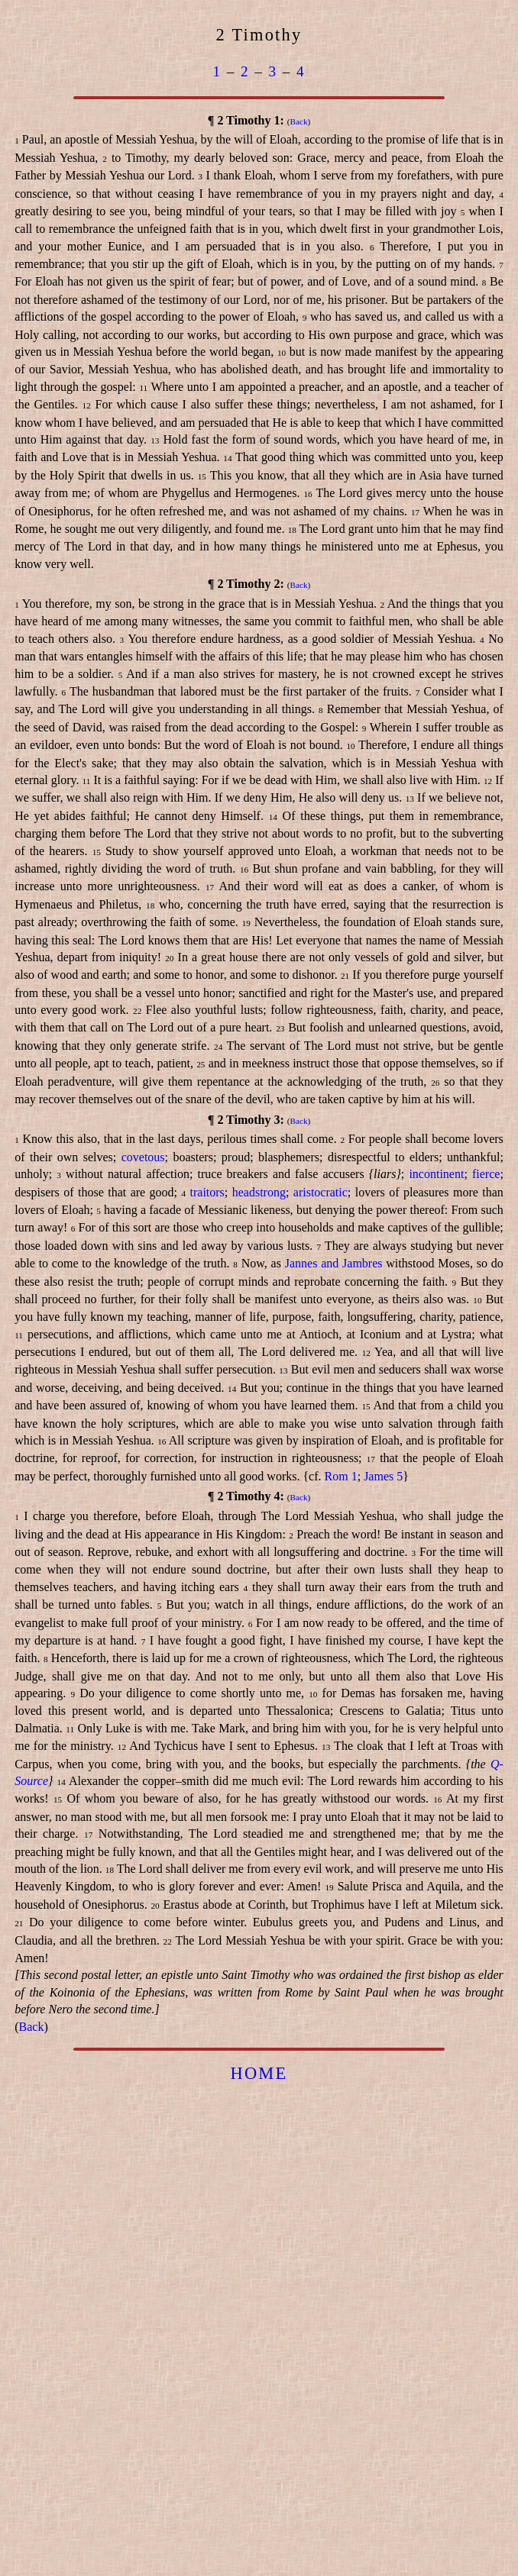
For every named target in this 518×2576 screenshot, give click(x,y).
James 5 (383, 1476)
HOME (259, 2073)
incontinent (436, 1173)
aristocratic (320, 1192)
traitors (207, 1192)
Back (299, 121)
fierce (486, 1173)
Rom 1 (341, 1476)
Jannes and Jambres (334, 1263)
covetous (143, 1157)
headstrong (259, 1192)
